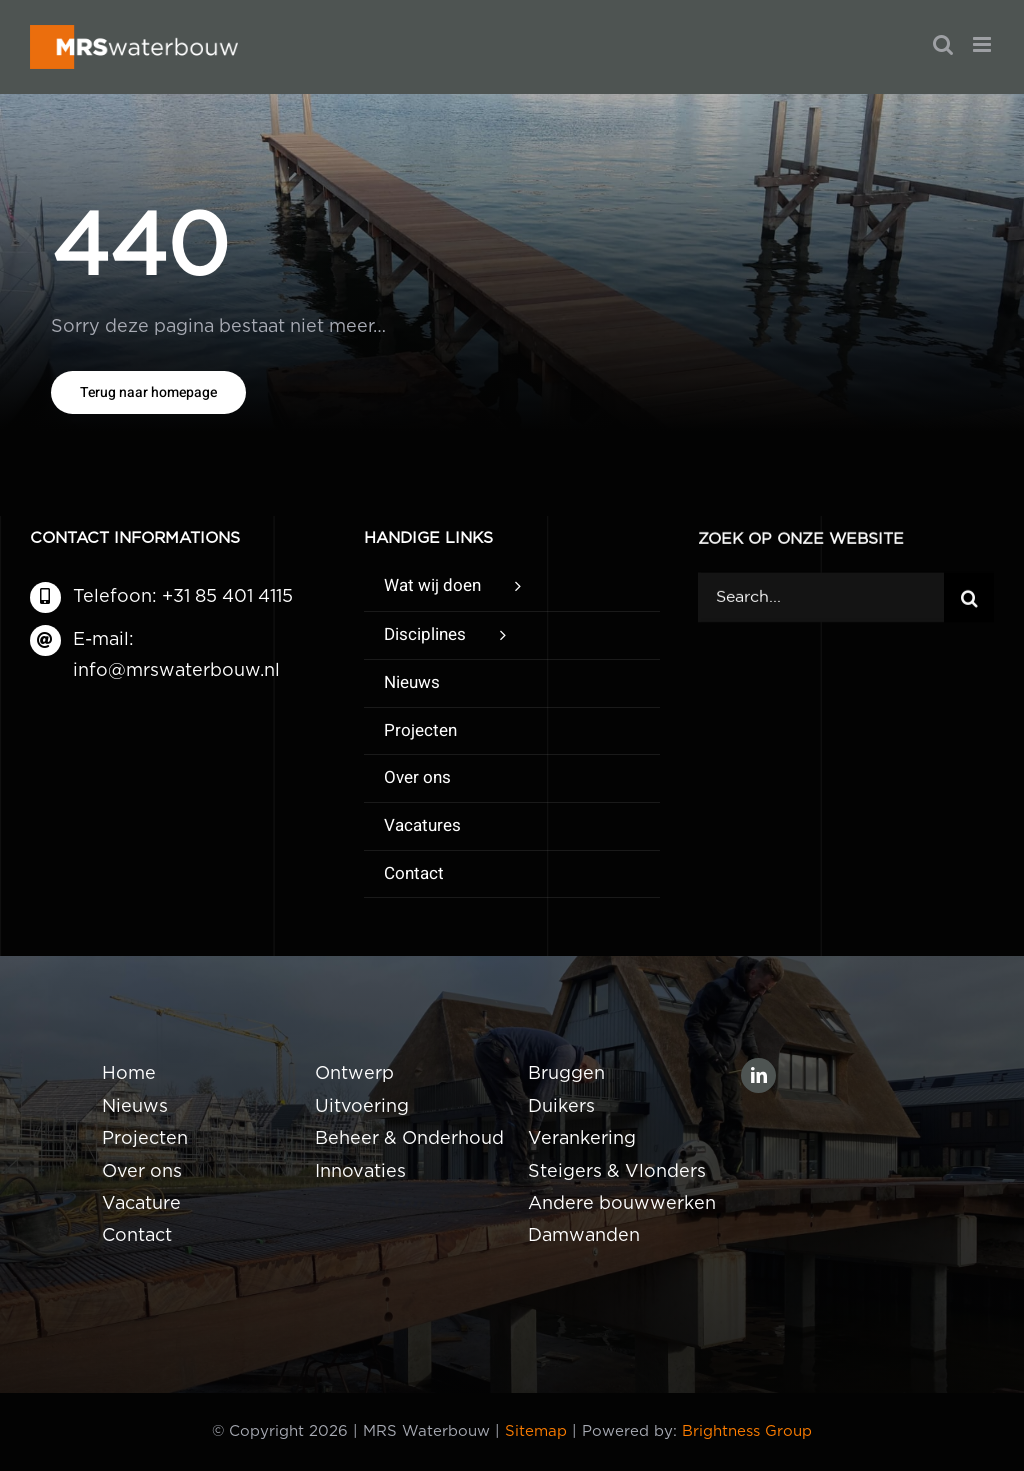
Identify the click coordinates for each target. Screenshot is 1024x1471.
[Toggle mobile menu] (983, 44)
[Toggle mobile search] (943, 44)
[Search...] (821, 599)
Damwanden (584, 1236)
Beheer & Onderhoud (409, 1139)
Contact (137, 1236)
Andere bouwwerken (622, 1204)
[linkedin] (758, 1075)
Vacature (141, 1204)
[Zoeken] (969, 599)
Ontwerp (354, 1074)
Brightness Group (747, 1431)
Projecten (145, 1139)
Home (129, 1074)
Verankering (582, 1139)
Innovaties (360, 1172)
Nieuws (135, 1107)
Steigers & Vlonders (617, 1172)
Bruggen (566, 1074)
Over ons (142, 1172)
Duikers (561, 1107)
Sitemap (536, 1431)
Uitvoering (362, 1107)
